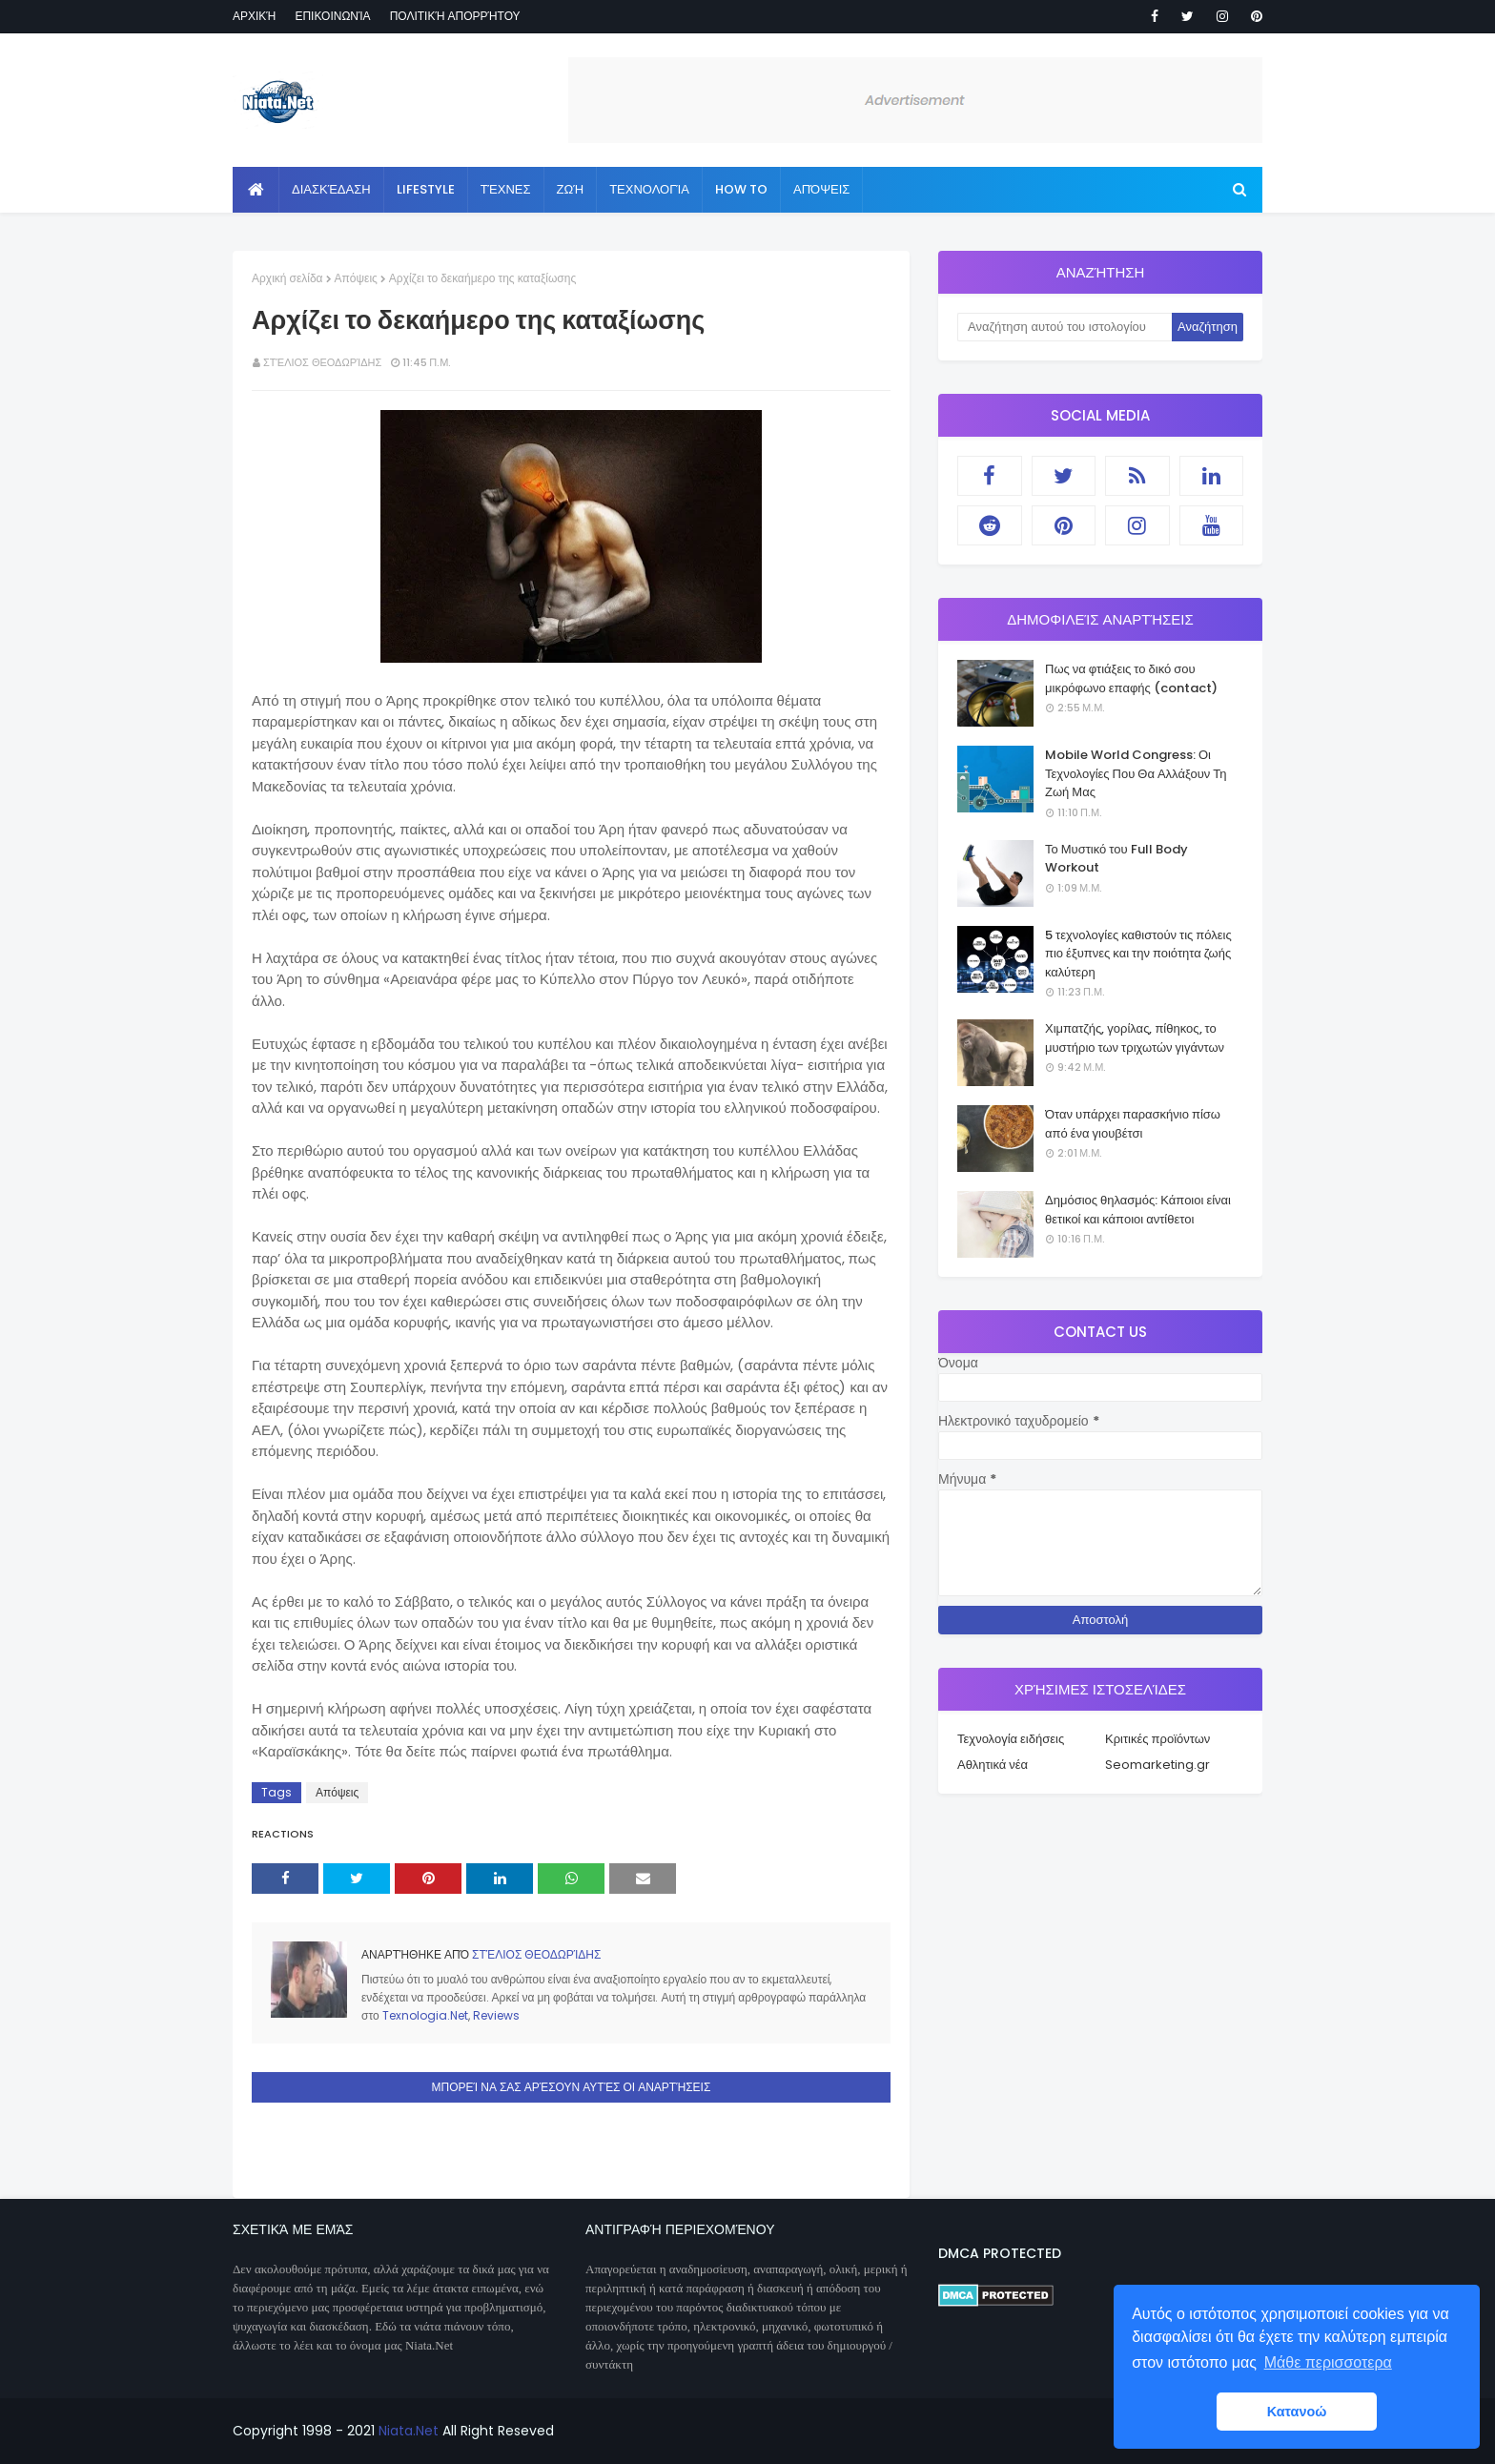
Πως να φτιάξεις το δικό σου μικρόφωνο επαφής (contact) (1131, 678)
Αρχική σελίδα (287, 278)
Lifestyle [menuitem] (426, 189)
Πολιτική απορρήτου (455, 16)
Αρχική (254, 16)
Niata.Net (409, 2430)
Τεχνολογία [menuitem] (649, 189)
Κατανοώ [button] (1297, 2411)
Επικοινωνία (332, 16)
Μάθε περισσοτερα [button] (1328, 2362)
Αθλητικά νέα (992, 1765)
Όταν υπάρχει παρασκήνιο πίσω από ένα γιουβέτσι (1132, 1123)
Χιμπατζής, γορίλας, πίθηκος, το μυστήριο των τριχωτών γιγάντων (1134, 1038)
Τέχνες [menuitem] (506, 189)
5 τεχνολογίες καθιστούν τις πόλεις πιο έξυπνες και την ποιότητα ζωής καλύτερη (1138, 953)
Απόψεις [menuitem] (821, 189)
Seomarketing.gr (1157, 1765)
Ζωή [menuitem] (570, 189)
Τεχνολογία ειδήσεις (1010, 1739)
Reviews (496, 2015)
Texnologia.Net (425, 2015)
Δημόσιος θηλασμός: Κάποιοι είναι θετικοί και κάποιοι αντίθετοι (1138, 1209)
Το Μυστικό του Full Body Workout (1116, 858)
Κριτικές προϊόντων (1157, 1739)
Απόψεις (356, 278)
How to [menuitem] (741, 189)
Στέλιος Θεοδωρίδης (322, 362)
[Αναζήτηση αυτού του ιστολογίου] (1064, 327)
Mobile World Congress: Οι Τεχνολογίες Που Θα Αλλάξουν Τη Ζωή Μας (1135, 773)
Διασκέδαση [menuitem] (331, 189)
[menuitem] (256, 190)
